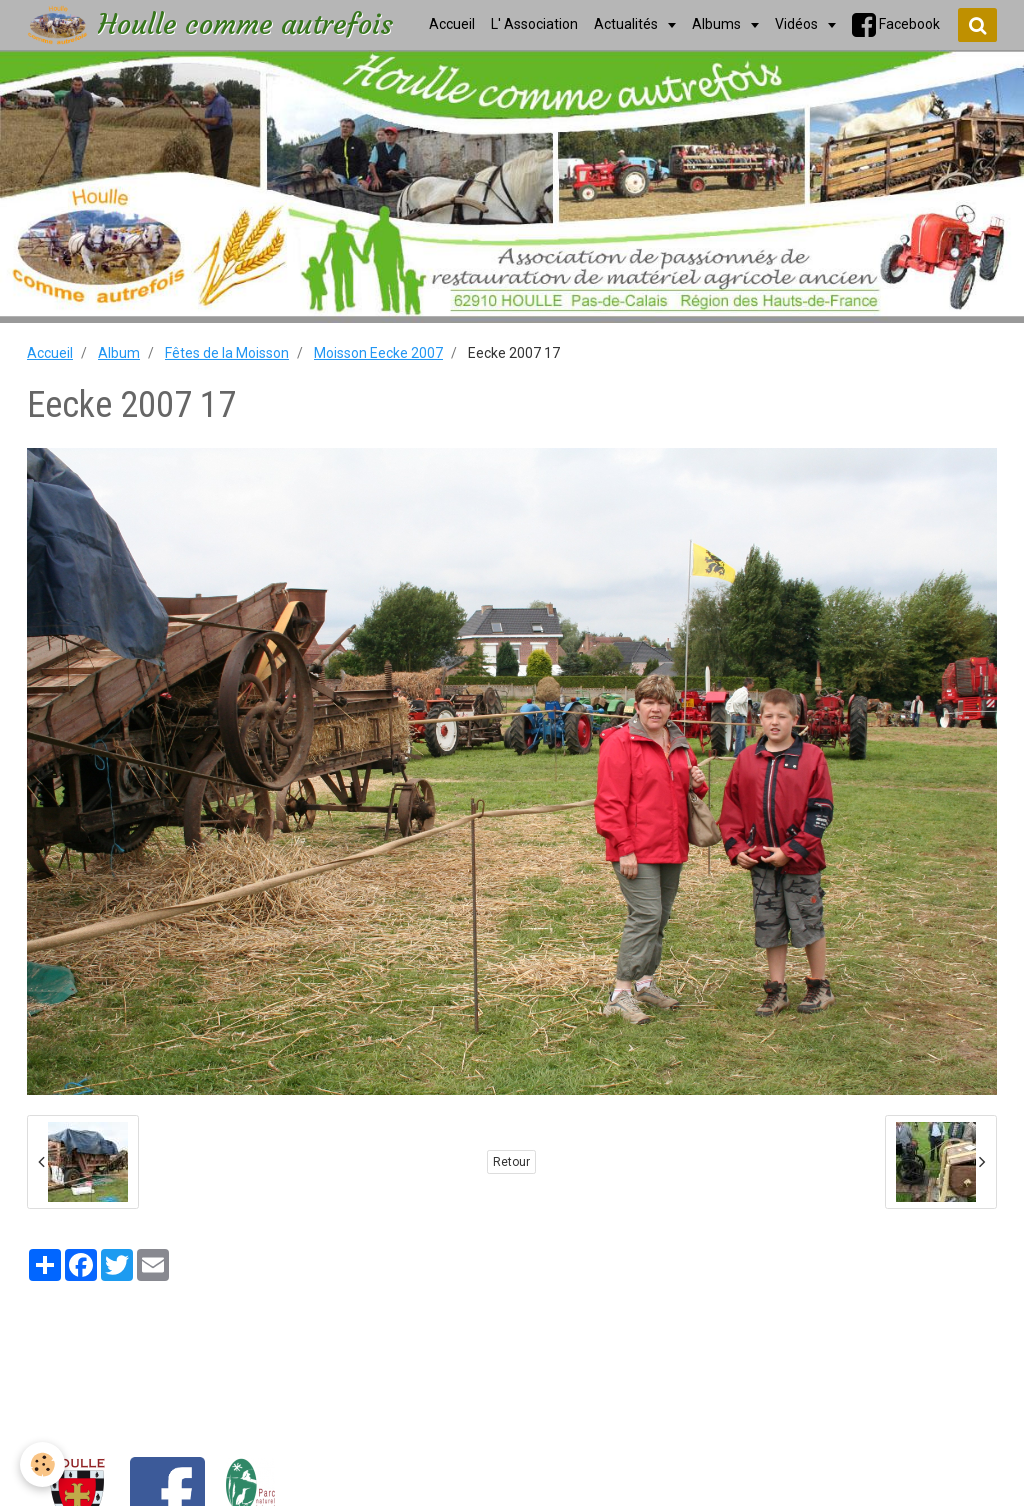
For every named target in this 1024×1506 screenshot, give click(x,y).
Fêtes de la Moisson (227, 353)
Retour (511, 1162)
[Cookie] (42, 1464)
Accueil (50, 353)
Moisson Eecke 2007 (378, 353)
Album (119, 353)
